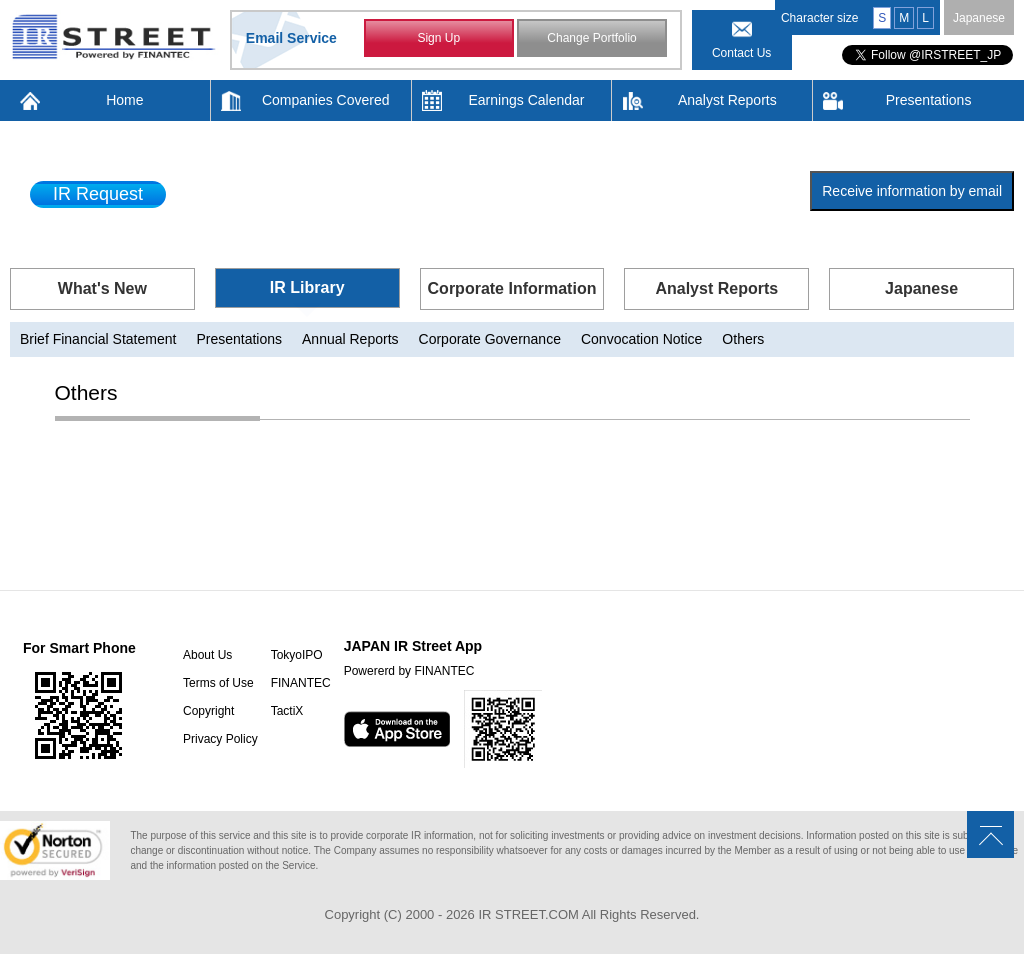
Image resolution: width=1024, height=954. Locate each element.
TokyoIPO (297, 655)
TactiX (287, 711)
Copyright (208, 711)
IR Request (98, 194)
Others (743, 339)
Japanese (979, 18)
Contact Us (741, 53)
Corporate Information (512, 288)
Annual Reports (350, 339)
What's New (102, 288)
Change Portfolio (591, 38)
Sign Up (438, 38)
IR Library (307, 287)
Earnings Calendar (527, 100)
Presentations (929, 100)
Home (124, 100)
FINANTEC (301, 683)
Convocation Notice (641, 339)
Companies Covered (326, 100)
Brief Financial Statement (98, 339)
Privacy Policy (220, 739)
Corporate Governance (490, 339)
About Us (207, 655)
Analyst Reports (727, 100)
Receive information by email (912, 191)
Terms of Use (218, 683)
